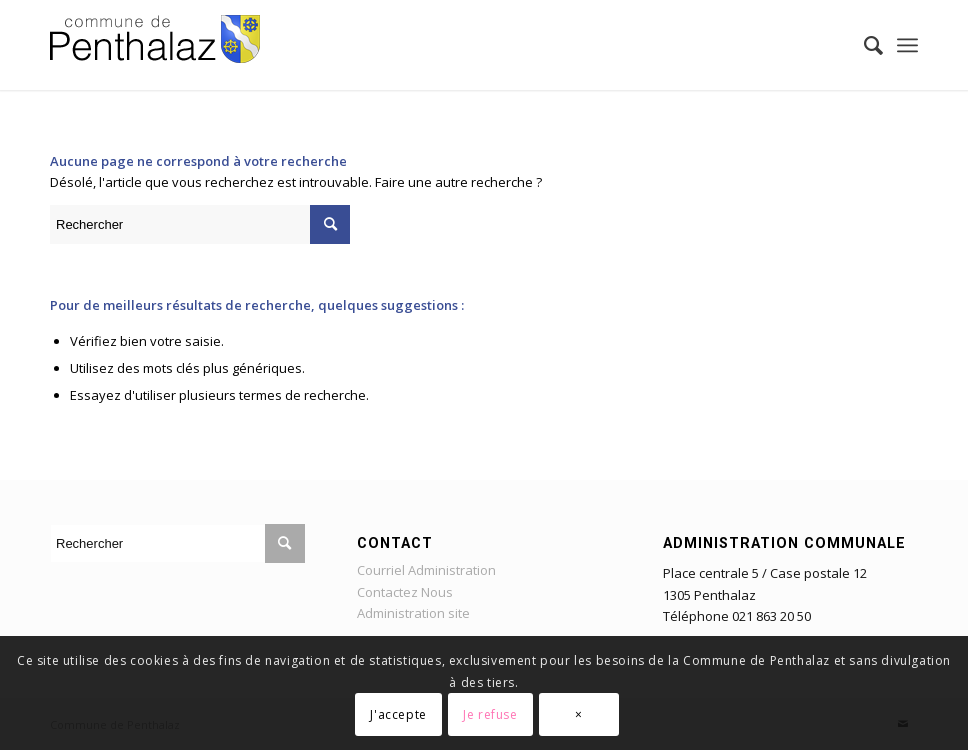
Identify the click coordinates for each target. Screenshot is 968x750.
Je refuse (490, 714)
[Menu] (907, 45)
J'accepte (398, 714)
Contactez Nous (405, 592)
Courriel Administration (426, 570)
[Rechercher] (863, 45)
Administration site (413, 613)
